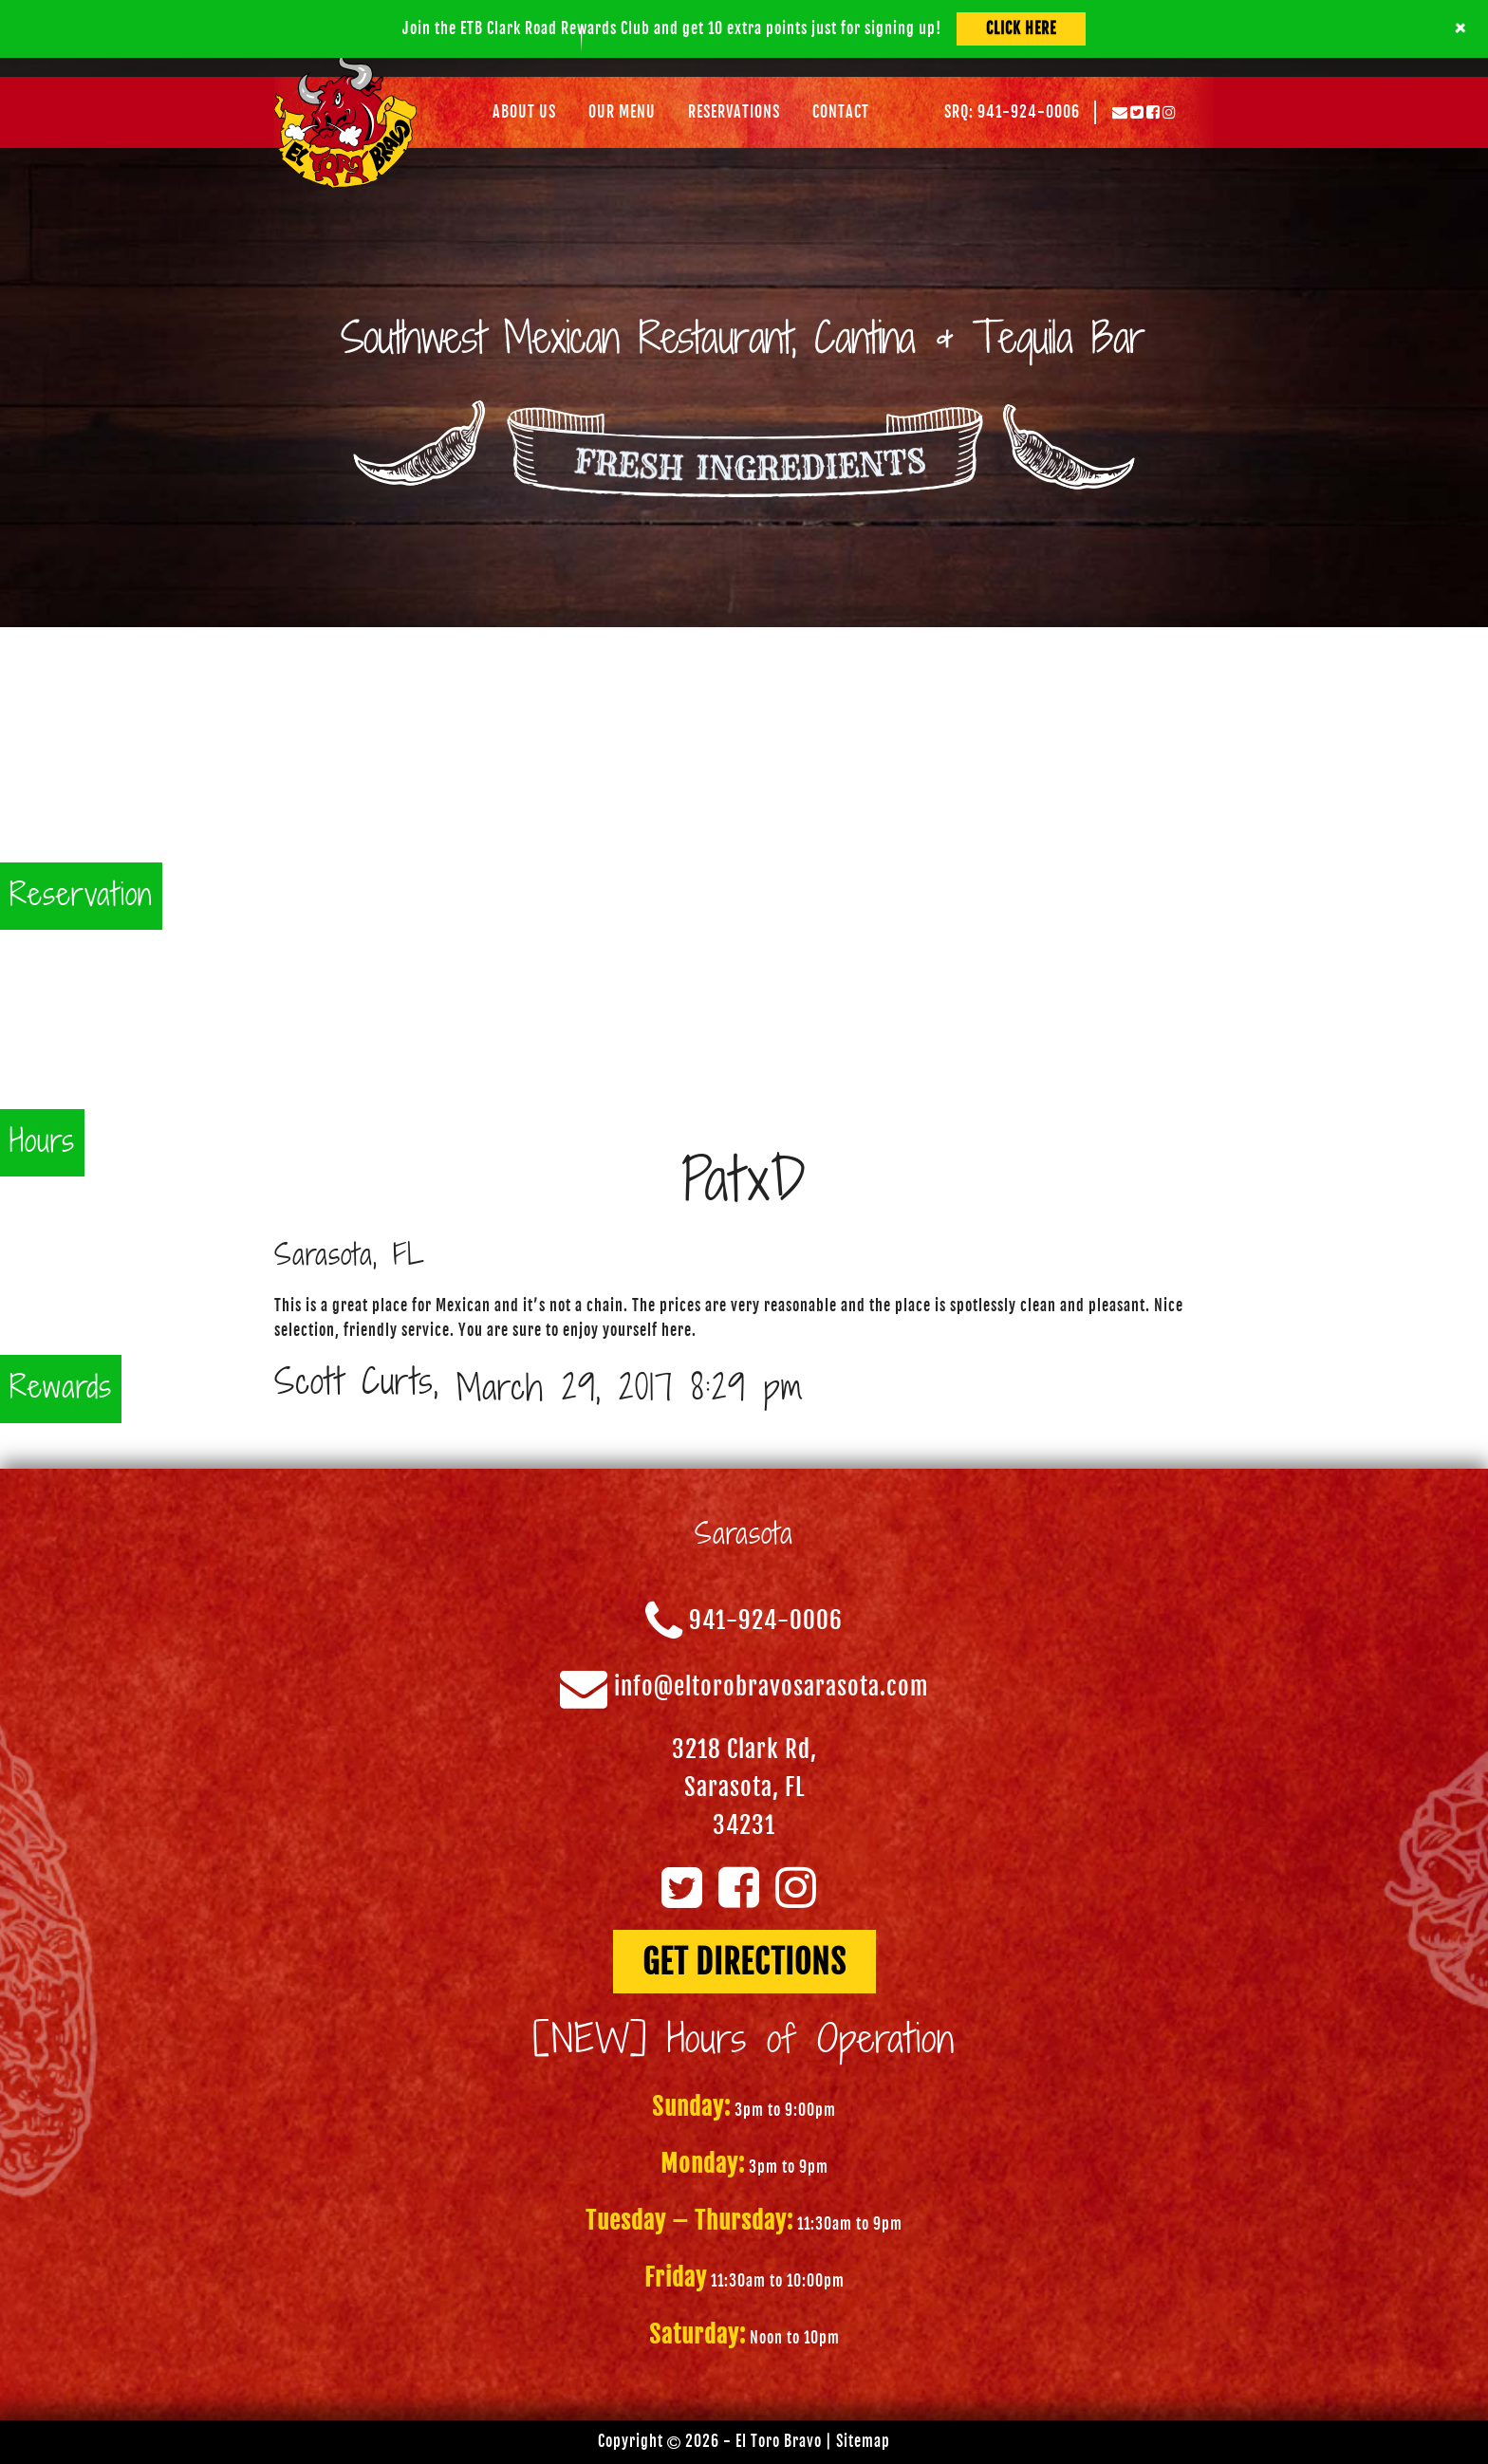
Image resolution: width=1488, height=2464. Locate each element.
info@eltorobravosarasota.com (771, 1687)
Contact (840, 111)
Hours (42, 1142)
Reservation (81, 896)
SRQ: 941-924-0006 (1012, 111)
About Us (524, 111)
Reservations (734, 111)
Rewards (60, 1388)
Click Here (1021, 28)
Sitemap (863, 2441)
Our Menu (622, 111)
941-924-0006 (766, 1621)
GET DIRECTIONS (744, 1962)
